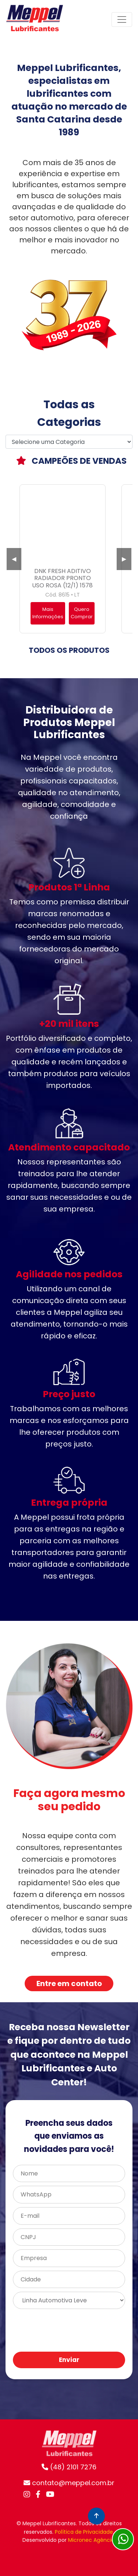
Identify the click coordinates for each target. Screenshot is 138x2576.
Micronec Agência (91, 2540)
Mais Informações (47, 613)
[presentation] (68, 2330)
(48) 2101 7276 (69, 2467)
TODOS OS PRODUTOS (69, 650)
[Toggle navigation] (122, 19)
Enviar (69, 2359)
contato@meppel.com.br (69, 2482)
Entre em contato (69, 1983)
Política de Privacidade (84, 2532)
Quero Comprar (82, 613)
